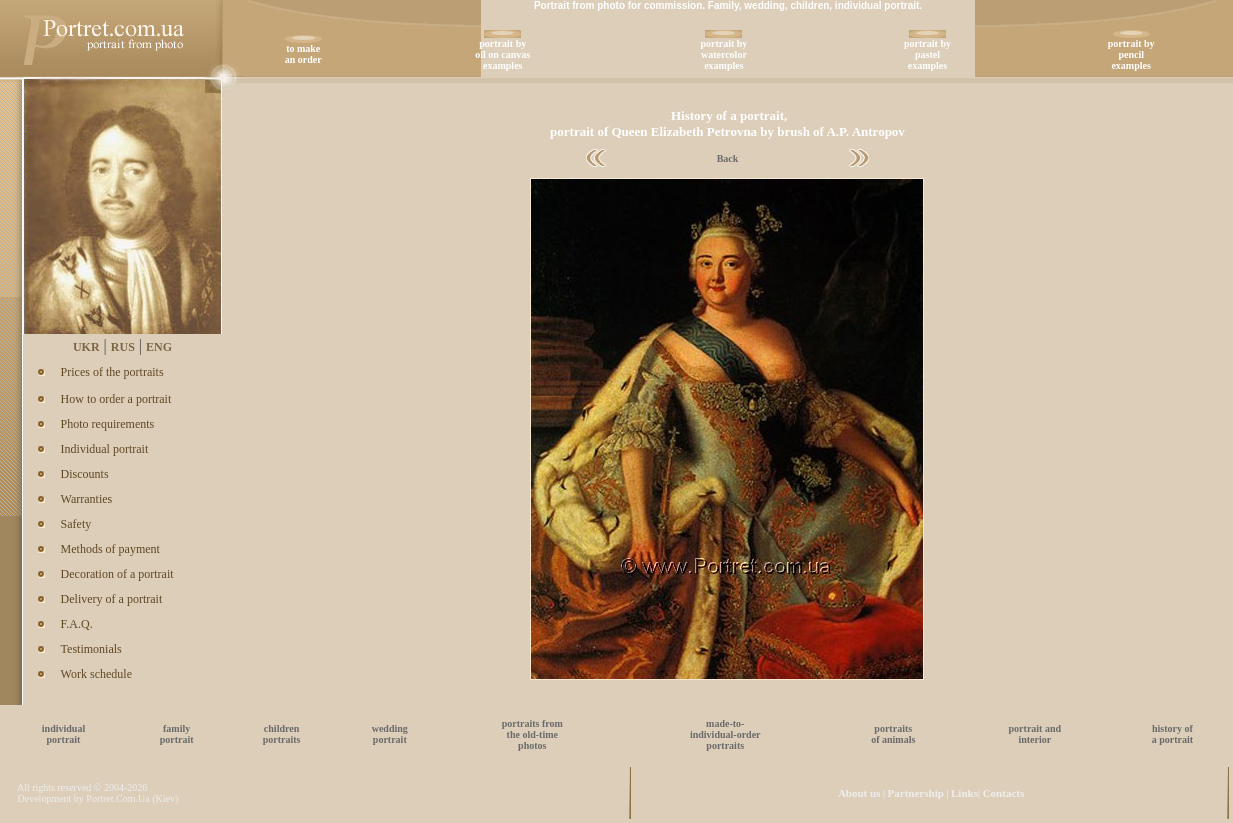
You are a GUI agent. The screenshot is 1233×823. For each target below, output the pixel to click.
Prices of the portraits (112, 372)
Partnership (916, 793)
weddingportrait (390, 734)
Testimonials (91, 649)
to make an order (303, 54)
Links (964, 793)
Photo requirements (108, 424)
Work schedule (96, 674)
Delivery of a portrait (112, 599)
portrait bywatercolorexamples (723, 54)
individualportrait (63, 734)
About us (859, 793)
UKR (86, 347)
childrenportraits (282, 734)
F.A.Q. (77, 624)
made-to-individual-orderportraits (725, 734)
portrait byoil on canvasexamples (502, 54)
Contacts (1004, 793)
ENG (159, 347)
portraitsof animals (893, 734)
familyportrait (177, 734)
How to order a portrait (116, 399)
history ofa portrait (1172, 734)
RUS (123, 347)
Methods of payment (110, 549)
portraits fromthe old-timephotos (532, 734)
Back (728, 158)
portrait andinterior (1035, 734)
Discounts (85, 474)
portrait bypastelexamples (927, 54)
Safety (76, 524)
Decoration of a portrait (117, 574)
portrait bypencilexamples (1131, 54)
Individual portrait (105, 449)
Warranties (87, 499)
